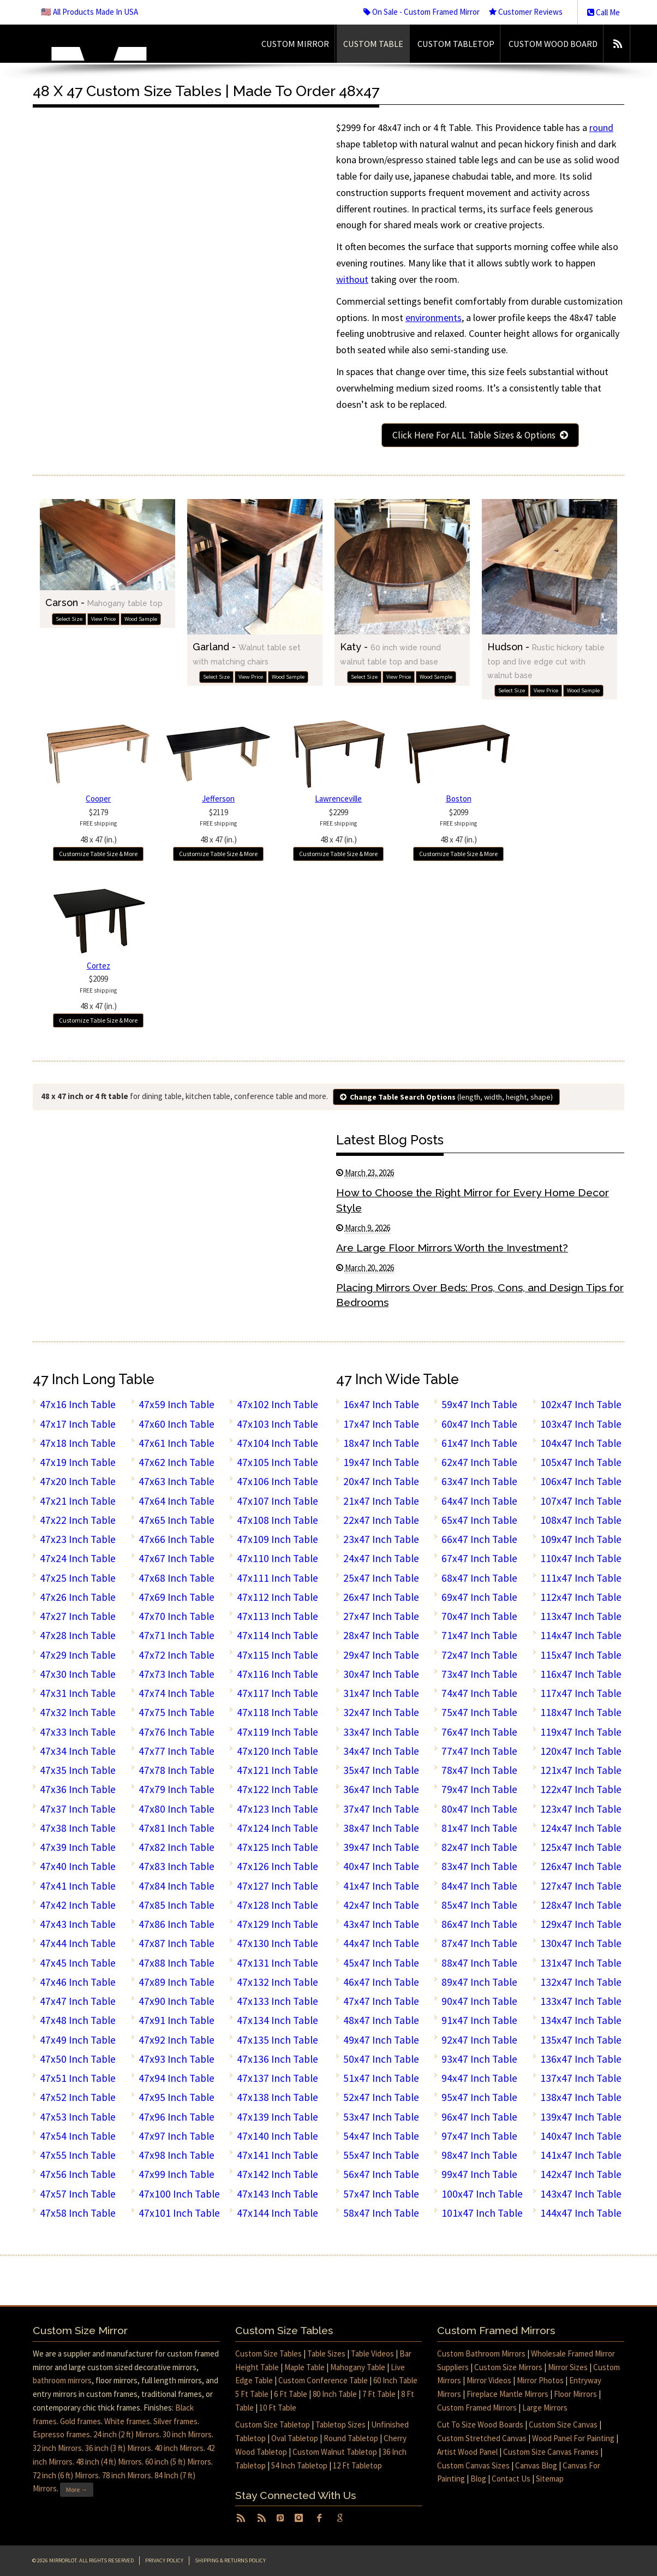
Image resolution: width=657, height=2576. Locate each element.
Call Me (603, 12)
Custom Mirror (295, 43)
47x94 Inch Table (176, 2078)
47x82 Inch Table (176, 1847)
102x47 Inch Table (581, 1404)
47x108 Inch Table (277, 1520)
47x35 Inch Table (78, 1770)
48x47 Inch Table (381, 2020)
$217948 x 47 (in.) (98, 826)
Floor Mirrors (575, 2394)
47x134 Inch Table (277, 2020)
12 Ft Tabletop (357, 2465)
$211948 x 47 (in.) (218, 826)
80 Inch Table (335, 2394)
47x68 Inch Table (176, 1577)
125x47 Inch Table (581, 1847)
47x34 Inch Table (78, 1751)
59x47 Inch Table (479, 1404)
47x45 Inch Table (78, 1962)
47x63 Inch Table (176, 1481)
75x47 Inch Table (479, 1712)
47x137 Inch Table (277, 2078)
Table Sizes (326, 2353)
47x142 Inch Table (277, 2174)
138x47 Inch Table (581, 2097)
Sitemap (550, 2478)
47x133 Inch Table (277, 2001)
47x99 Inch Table (176, 2174)
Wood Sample (140, 618)
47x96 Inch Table (176, 2116)
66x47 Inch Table (479, 1539)
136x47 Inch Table (581, 2058)
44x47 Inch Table (381, 1943)
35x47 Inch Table (381, 1770)
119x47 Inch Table (581, 1731)
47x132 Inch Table (277, 1982)
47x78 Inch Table (176, 1770)
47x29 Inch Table (78, 1654)
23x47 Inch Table (381, 1539)
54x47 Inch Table (381, 2135)
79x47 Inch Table (479, 1789)
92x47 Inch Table (479, 2039)
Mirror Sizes (568, 2367)
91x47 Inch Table (479, 2020)
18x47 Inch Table (381, 1443)
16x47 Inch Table (381, 1404)
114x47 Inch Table (581, 1635)
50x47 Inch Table (381, 2058)
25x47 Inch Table (381, 1577)
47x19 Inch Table (78, 1462)
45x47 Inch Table (381, 1962)
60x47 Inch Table (479, 1424)
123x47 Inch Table (581, 1808)
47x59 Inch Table (176, 1404)
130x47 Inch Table (581, 1943)
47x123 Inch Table (277, 1808)
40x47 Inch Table (381, 1866)
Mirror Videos (489, 2380)
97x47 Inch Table (479, 2135)
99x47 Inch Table (479, 2174)
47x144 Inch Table (277, 2212)
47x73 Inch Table (176, 1674)
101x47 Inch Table (482, 2212)
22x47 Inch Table (381, 1520)
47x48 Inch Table (78, 2020)
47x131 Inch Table (277, 1962)
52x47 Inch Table (381, 2097)
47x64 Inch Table (176, 1500)
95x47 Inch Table (479, 2097)
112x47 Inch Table (581, 1597)
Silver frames (175, 2421)
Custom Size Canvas (563, 2424)
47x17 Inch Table (78, 1424)
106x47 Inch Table (581, 1481)
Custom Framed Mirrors (477, 2407)
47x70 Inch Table (176, 1616)
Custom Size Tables (268, 2353)
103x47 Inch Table (581, 1424)
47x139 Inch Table (277, 2116)
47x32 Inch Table (78, 1712)
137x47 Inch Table (581, 2078)
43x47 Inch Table (381, 1924)
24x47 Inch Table (381, 1558)
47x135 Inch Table (277, 2039)
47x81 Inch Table (176, 1828)
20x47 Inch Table (381, 1481)
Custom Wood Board (553, 43)
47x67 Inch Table (176, 1558)
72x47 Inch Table (479, 1654)
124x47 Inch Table (581, 1828)
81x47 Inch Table (479, 1828)
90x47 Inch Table (479, 2001)
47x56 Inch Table (78, 2174)
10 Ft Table (277, 2407)
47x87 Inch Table (176, 1943)
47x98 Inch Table (176, 2155)
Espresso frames (61, 2434)
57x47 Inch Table (381, 2193)
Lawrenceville (338, 798)
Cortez (98, 965)
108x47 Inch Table (581, 1520)
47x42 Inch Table (78, 1905)
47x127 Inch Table (277, 1885)
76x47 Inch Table (479, 1731)
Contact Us (511, 2478)
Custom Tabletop (455, 43)
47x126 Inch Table (277, 1866)
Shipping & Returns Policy (230, 2560)
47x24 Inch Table (78, 1558)
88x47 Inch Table (479, 1962)
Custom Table (373, 43)
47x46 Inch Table (78, 1982)
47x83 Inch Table (176, 1866)
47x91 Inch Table (176, 2020)
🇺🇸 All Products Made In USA (89, 12)
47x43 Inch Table (78, 1924)
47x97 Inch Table (176, 2135)
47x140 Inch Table (277, 2135)
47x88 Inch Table (176, 1962)
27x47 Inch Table (381, 1616)
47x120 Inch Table (277, 1751)
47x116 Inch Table (277, 1674)
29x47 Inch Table (381, 1654)
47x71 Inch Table (176, 1635)
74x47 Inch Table (479, 1693)
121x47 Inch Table (581, 1770)
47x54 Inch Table (78, 2135)
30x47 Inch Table (381, 1674)
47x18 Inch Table (78, 1443)
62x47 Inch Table (479, 1462)
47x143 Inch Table (277, 2193)
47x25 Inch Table (78, 1577)
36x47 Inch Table (381, 1789)
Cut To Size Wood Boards (480, 2424)
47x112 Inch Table (277, 1597)
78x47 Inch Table (479, 1770)
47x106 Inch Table (277, 1481)
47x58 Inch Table (78, 2212)
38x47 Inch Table (381, 1828)
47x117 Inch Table (277, 1693)
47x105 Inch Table (277, 1462)
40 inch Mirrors (179, 2448)
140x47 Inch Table (581, 2135)
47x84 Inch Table (176, 1885)
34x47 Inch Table (381, 1751)
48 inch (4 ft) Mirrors (109, 2461)
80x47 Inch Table (479, 1808)
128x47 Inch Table (581, 1905)
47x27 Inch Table (78, 1616)
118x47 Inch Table (581, 1712)
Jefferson (218, 798)
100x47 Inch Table (482, 2193)
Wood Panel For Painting (573, 2438)
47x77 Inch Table (176, 1751)
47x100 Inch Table (179, 2193)
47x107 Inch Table (277, 1500)
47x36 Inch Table (78, 1789)
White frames (127, 2421)
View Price (103, 618)
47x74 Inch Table (176, 1693)
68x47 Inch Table (479, 1577)
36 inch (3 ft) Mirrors (118, 2448)
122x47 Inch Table (581, 1789)
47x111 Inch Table (277, 1577)
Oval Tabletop (294, 2438)
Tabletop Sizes (340, 2424)
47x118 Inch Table (277, 1712)
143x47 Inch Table (581, 2193)
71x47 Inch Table (479, 1635)
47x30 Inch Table (78, 1674)
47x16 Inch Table (78, 1404)
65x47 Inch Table (479, 1520)
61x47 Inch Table (479, 1443)
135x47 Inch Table (581, 2039)
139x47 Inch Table (581, 2116)
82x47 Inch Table (479, 1847)
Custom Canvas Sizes (473, 2465)
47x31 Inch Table (78, 1693)
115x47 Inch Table (581, 1654)
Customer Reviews (526, 12)
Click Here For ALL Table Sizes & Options (480, 435)
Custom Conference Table (323, 2380)
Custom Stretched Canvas (482, 2438)
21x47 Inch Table (381, 1500)
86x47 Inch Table (479, 1924)
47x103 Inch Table (277, 1424)
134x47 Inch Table (581, 2020)
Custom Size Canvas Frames (551, 2452)
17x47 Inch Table (381, 1424)
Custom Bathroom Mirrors (481, 2353)
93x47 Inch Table (479, 2058)
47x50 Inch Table (78, 2058)
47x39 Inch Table (78, 1847)
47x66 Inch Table (176, 1539)
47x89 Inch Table (176, 1982)
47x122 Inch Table (277, 1789)
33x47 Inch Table (381, 1731)
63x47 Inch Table (479, 1481)
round (601, 127)
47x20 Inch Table (78, 1481)
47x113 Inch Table (277, 1616)
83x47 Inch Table (479, 1866)
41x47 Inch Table (381, 1885)
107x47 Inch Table (581, 1500)
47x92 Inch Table (176, 2039)
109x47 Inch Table (581, 1539)
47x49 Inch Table (78, 2039)
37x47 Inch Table (381, 1808)
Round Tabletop (351, 2438)
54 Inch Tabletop (299, 2465)
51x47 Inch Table (381, 2078)
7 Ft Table (379, 2394)
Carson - (104, 602)
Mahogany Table (357, 2367)
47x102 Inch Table (277, 1404)
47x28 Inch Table (78, 1635)
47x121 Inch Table (277, 1770)
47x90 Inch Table (176, 2001)
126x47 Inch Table (581, 1866)
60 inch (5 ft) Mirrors (178, 2461)
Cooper (98, 798)
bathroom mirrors (62, 2380)
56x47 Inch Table (381, 2174)
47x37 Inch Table (78, 1808)
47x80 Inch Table (176, 1808)
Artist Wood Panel (467, 2452)
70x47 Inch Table (479, 1616)
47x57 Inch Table (78, 2193)
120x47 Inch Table (581, 1751)
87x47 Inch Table (479, 1943)
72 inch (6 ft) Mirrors (66, 2475)
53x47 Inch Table (381, 2116)
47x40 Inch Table (78, 1866)
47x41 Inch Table (78, 1885)
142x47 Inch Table (581, 2174)
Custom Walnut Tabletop (334, 2452)
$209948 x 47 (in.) (458, 826)
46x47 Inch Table (381, 1982)
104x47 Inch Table (581, 1443)
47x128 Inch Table (277, 1905)
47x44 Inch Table (78, 1943)
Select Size (69, 618)
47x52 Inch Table (78, 2097)
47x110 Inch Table (277, 1558)
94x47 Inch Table (479, 2078)
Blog (478, 2478)
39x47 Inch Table (381, 1847)
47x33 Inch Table (78, 1731)
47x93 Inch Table (176, 2058)
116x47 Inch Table (581, 1674)
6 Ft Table (290, 2394)
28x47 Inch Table (381, 1635)
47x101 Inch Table (179, 2212)
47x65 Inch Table (176, 1520)
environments (433, 317)
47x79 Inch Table (176, 1789)
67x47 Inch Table (479, 1558)
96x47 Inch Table (479, 2116)
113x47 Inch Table (581, 1616)
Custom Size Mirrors (508, 2367)
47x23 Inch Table (78, 1539)
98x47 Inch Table (479, 2155)
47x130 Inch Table (277, 1943)
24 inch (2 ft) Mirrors (126, 2434)
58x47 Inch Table (381, 2212)
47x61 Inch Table (176, 1443)
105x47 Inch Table (581, 1462)
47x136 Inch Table (277, 2058)
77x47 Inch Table (479, 1751)
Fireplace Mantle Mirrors (507, 2394)
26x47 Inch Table (381, 1597)
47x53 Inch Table (78, 2116)
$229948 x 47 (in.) (338, 826)
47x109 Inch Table (277, 1539)
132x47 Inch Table (581, 1982)
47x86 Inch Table (176, 1924)
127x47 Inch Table (581, 1885)
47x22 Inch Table (78, 1520)
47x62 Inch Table (176, 1462)
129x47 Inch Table (581, 1924)
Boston (458, 798)
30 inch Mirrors (187, 2434)
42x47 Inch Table (381, 1905)
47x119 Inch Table (277, 1731)
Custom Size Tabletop (272, 2424)
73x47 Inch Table (479, 1674)
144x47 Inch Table (581, 2212)
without (352, 279)
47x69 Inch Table (176, 1597)
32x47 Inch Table (381, 1712)
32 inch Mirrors (57, 2448)
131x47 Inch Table (581, 1962)
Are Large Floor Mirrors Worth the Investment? (452, 1248)
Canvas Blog (536, 2465)
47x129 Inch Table (277, 1924)
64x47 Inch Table (479, 1500)
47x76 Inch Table (176, 1731)
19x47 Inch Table (381, 1462)
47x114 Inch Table (277, 1635)
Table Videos (372, 2353)
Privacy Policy (164, 2560)
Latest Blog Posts (390, 1140)
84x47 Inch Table (479, 1885)
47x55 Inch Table (78, 2155)
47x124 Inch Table (277, 1828)
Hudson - (546, 660)
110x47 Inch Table (581, 1558)
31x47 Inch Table (381, 1693)
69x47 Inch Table (479, 1597)
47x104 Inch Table (277, 1443)
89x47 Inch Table (479, 1982)
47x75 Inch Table (176, 1712)
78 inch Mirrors (126, 2475)
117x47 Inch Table (581, 1693)
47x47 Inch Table (78, 2001)
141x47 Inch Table (581, 2155)
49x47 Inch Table (381, 2039)
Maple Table (304, 2367)
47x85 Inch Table (176, 1905)
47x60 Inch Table (176, 1424)
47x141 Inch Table (277, 2155)
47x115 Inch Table (277, 1654)
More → (76, 2489)
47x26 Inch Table (78, 1597)
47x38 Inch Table (78, 1828)
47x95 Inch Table (176, 2097)
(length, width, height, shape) (446, 1097)
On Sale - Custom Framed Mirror (421, 12)
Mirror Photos (540, 2380)
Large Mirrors (545, 2407)
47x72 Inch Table (176, 1654)
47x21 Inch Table (78, 1500)
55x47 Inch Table (381, 2155)
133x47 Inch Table (581, 2001)
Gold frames (80, 2421)
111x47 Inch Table (581, 1577)
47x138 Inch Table (277, 2097)
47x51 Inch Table (78, 2078)
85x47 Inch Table (479, 1905)
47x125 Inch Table (277, 1847)
